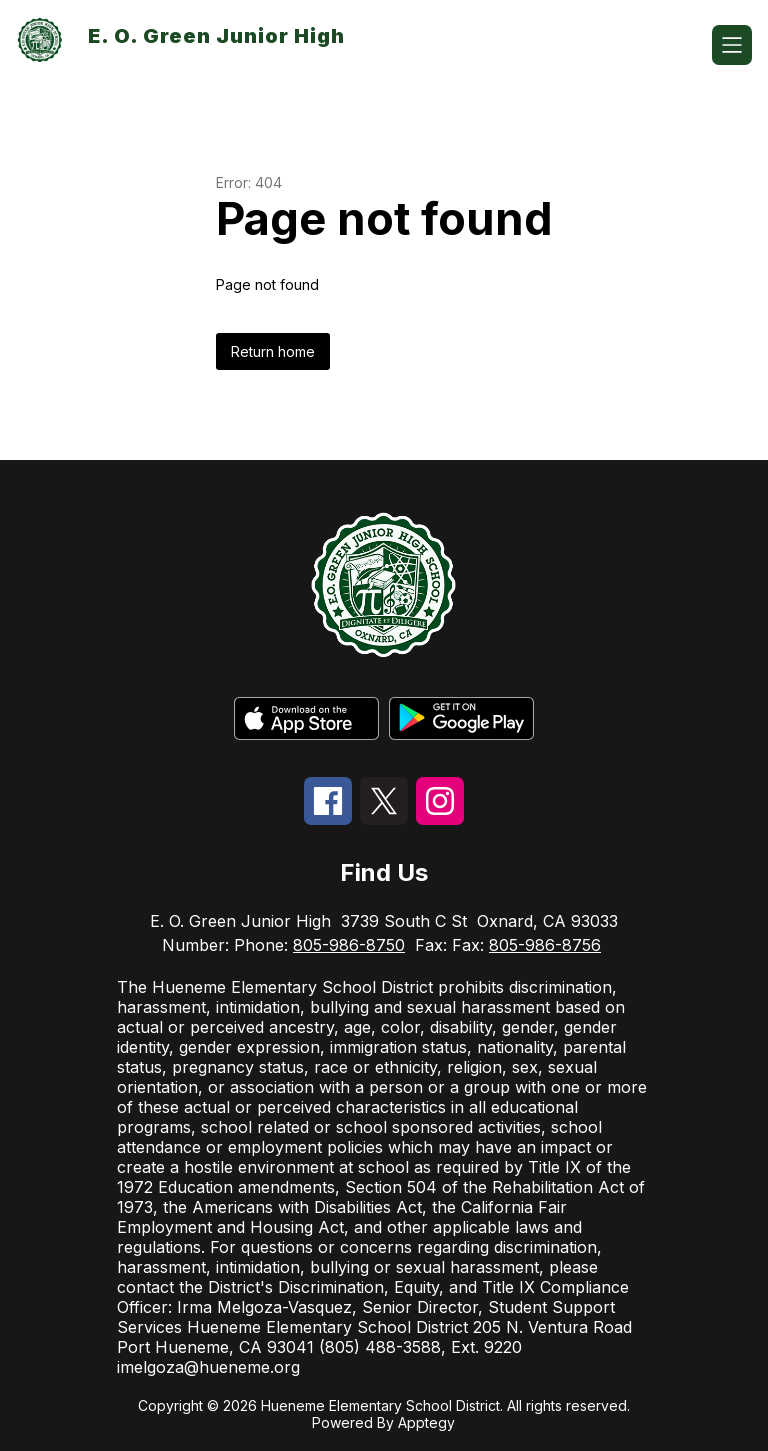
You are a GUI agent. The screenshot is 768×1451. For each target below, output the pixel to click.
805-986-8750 (349, 945)
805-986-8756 (545, 945)
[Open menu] (732, 45)
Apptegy (426, 1422)
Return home (273, 351)
